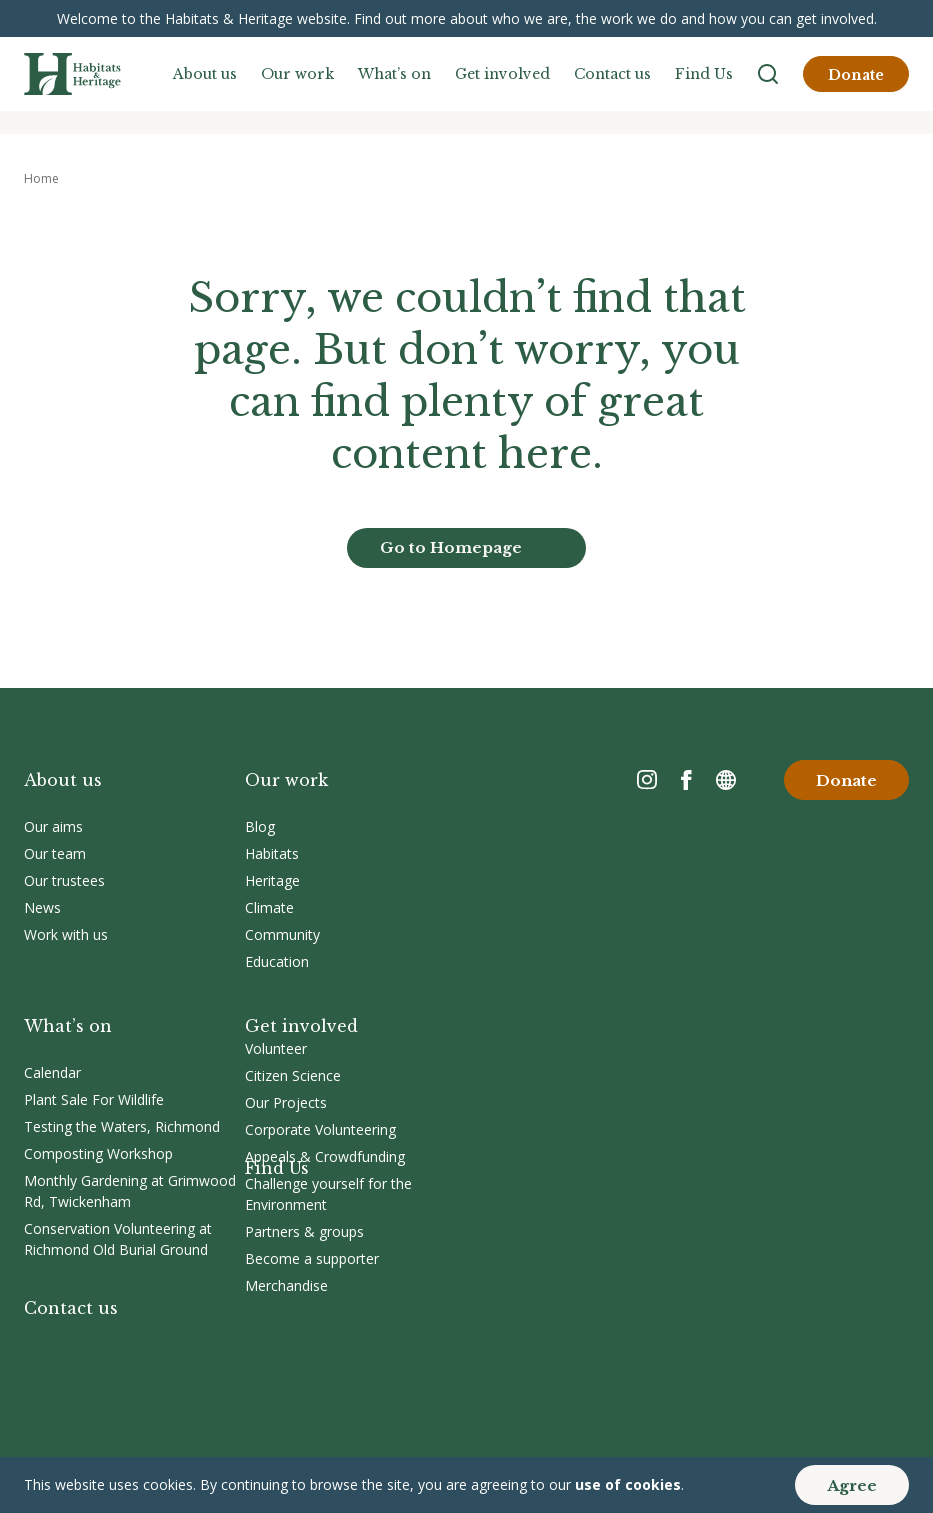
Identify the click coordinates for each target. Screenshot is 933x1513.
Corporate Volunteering (320, 1129)
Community (282, 934)
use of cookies (628, 1484)
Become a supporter (312, 1258)
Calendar (52, 1072)
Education (277, 961)
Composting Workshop (98, 1153)
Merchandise (286, 1285)
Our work (297, 74)
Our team (55, 853)
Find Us (704, 74)
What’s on (394, 74)
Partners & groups (304, 1231)
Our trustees (64, 880)
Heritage (272, 880)
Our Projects (286, 1102)
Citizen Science (293, 1075)
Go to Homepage (451, 547)
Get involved (502, 74)
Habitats (272, 853)
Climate (269, 907)
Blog (260, 826)
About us (205, 74)
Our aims (53, 826)
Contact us (612, 74)
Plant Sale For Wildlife (94, 1099)
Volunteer (276, 1048)
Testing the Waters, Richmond (122, 1126)
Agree (852, 1485)
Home (41, 178)
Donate (856, 75)
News (42, 907)
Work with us (66, 934)
